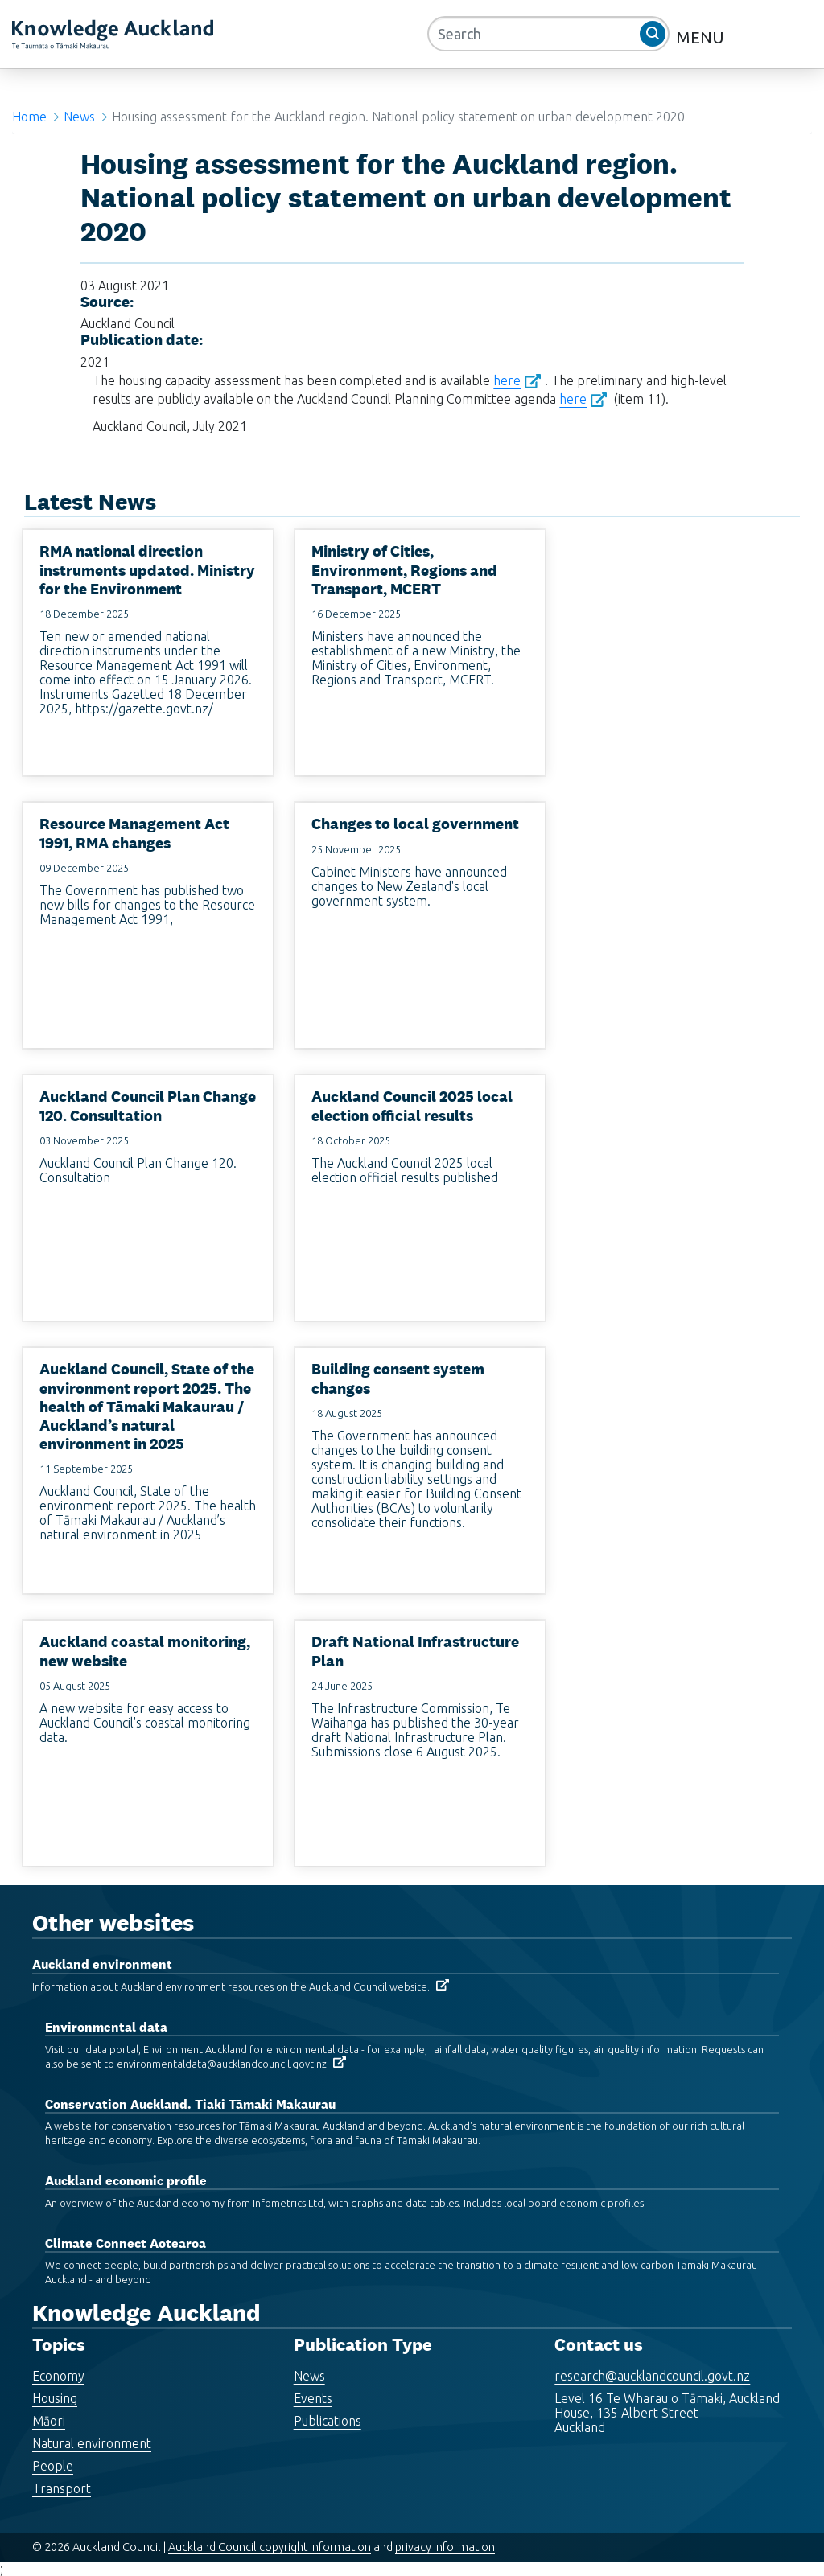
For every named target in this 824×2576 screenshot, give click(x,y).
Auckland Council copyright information (269, 2547)
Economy (58, 2376)
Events (313, 2398)
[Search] (548, 33)
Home (29, 116)
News (79, 116)
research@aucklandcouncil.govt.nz (652, 2376)
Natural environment (91, 2443)
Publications (327, 2421)
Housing (54, 2398)
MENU (702, 37)
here (507, 380)
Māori (48, 2421)
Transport (61, 2488)
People (52, 2466)
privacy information (445, 2547)
